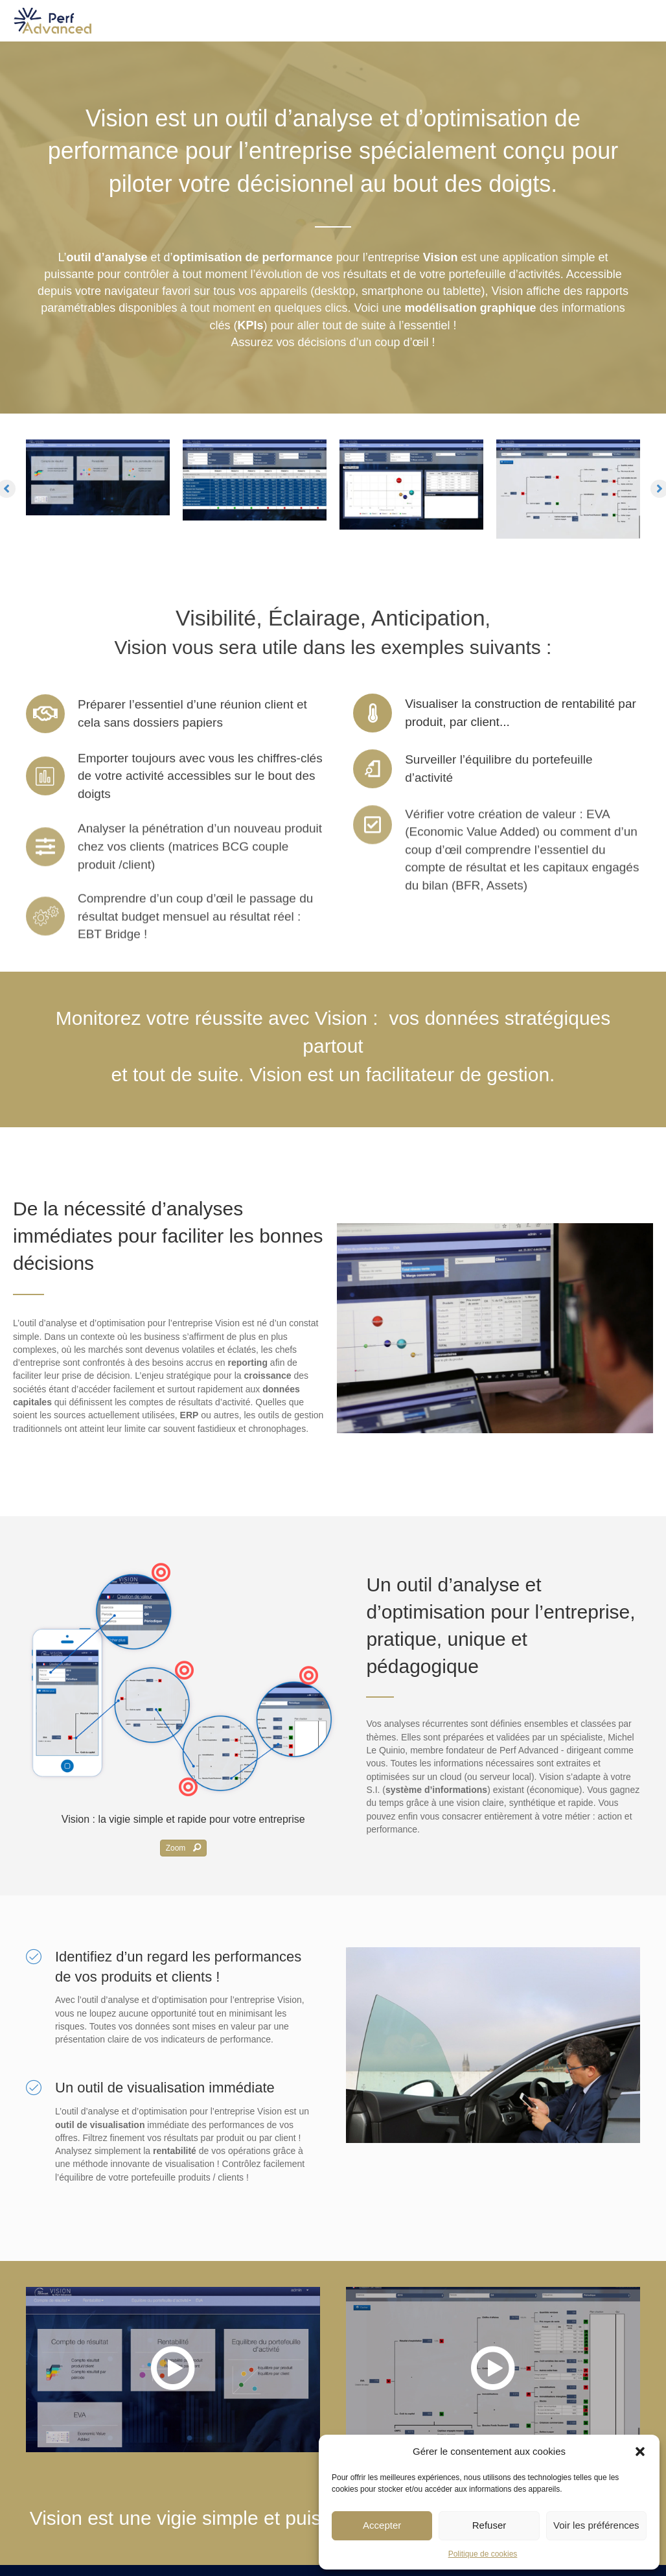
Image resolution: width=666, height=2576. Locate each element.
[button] (640, 2451)
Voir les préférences (596, 2525)
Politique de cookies (483, 2553)
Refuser (489, 2525)
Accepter (382, 2525)
